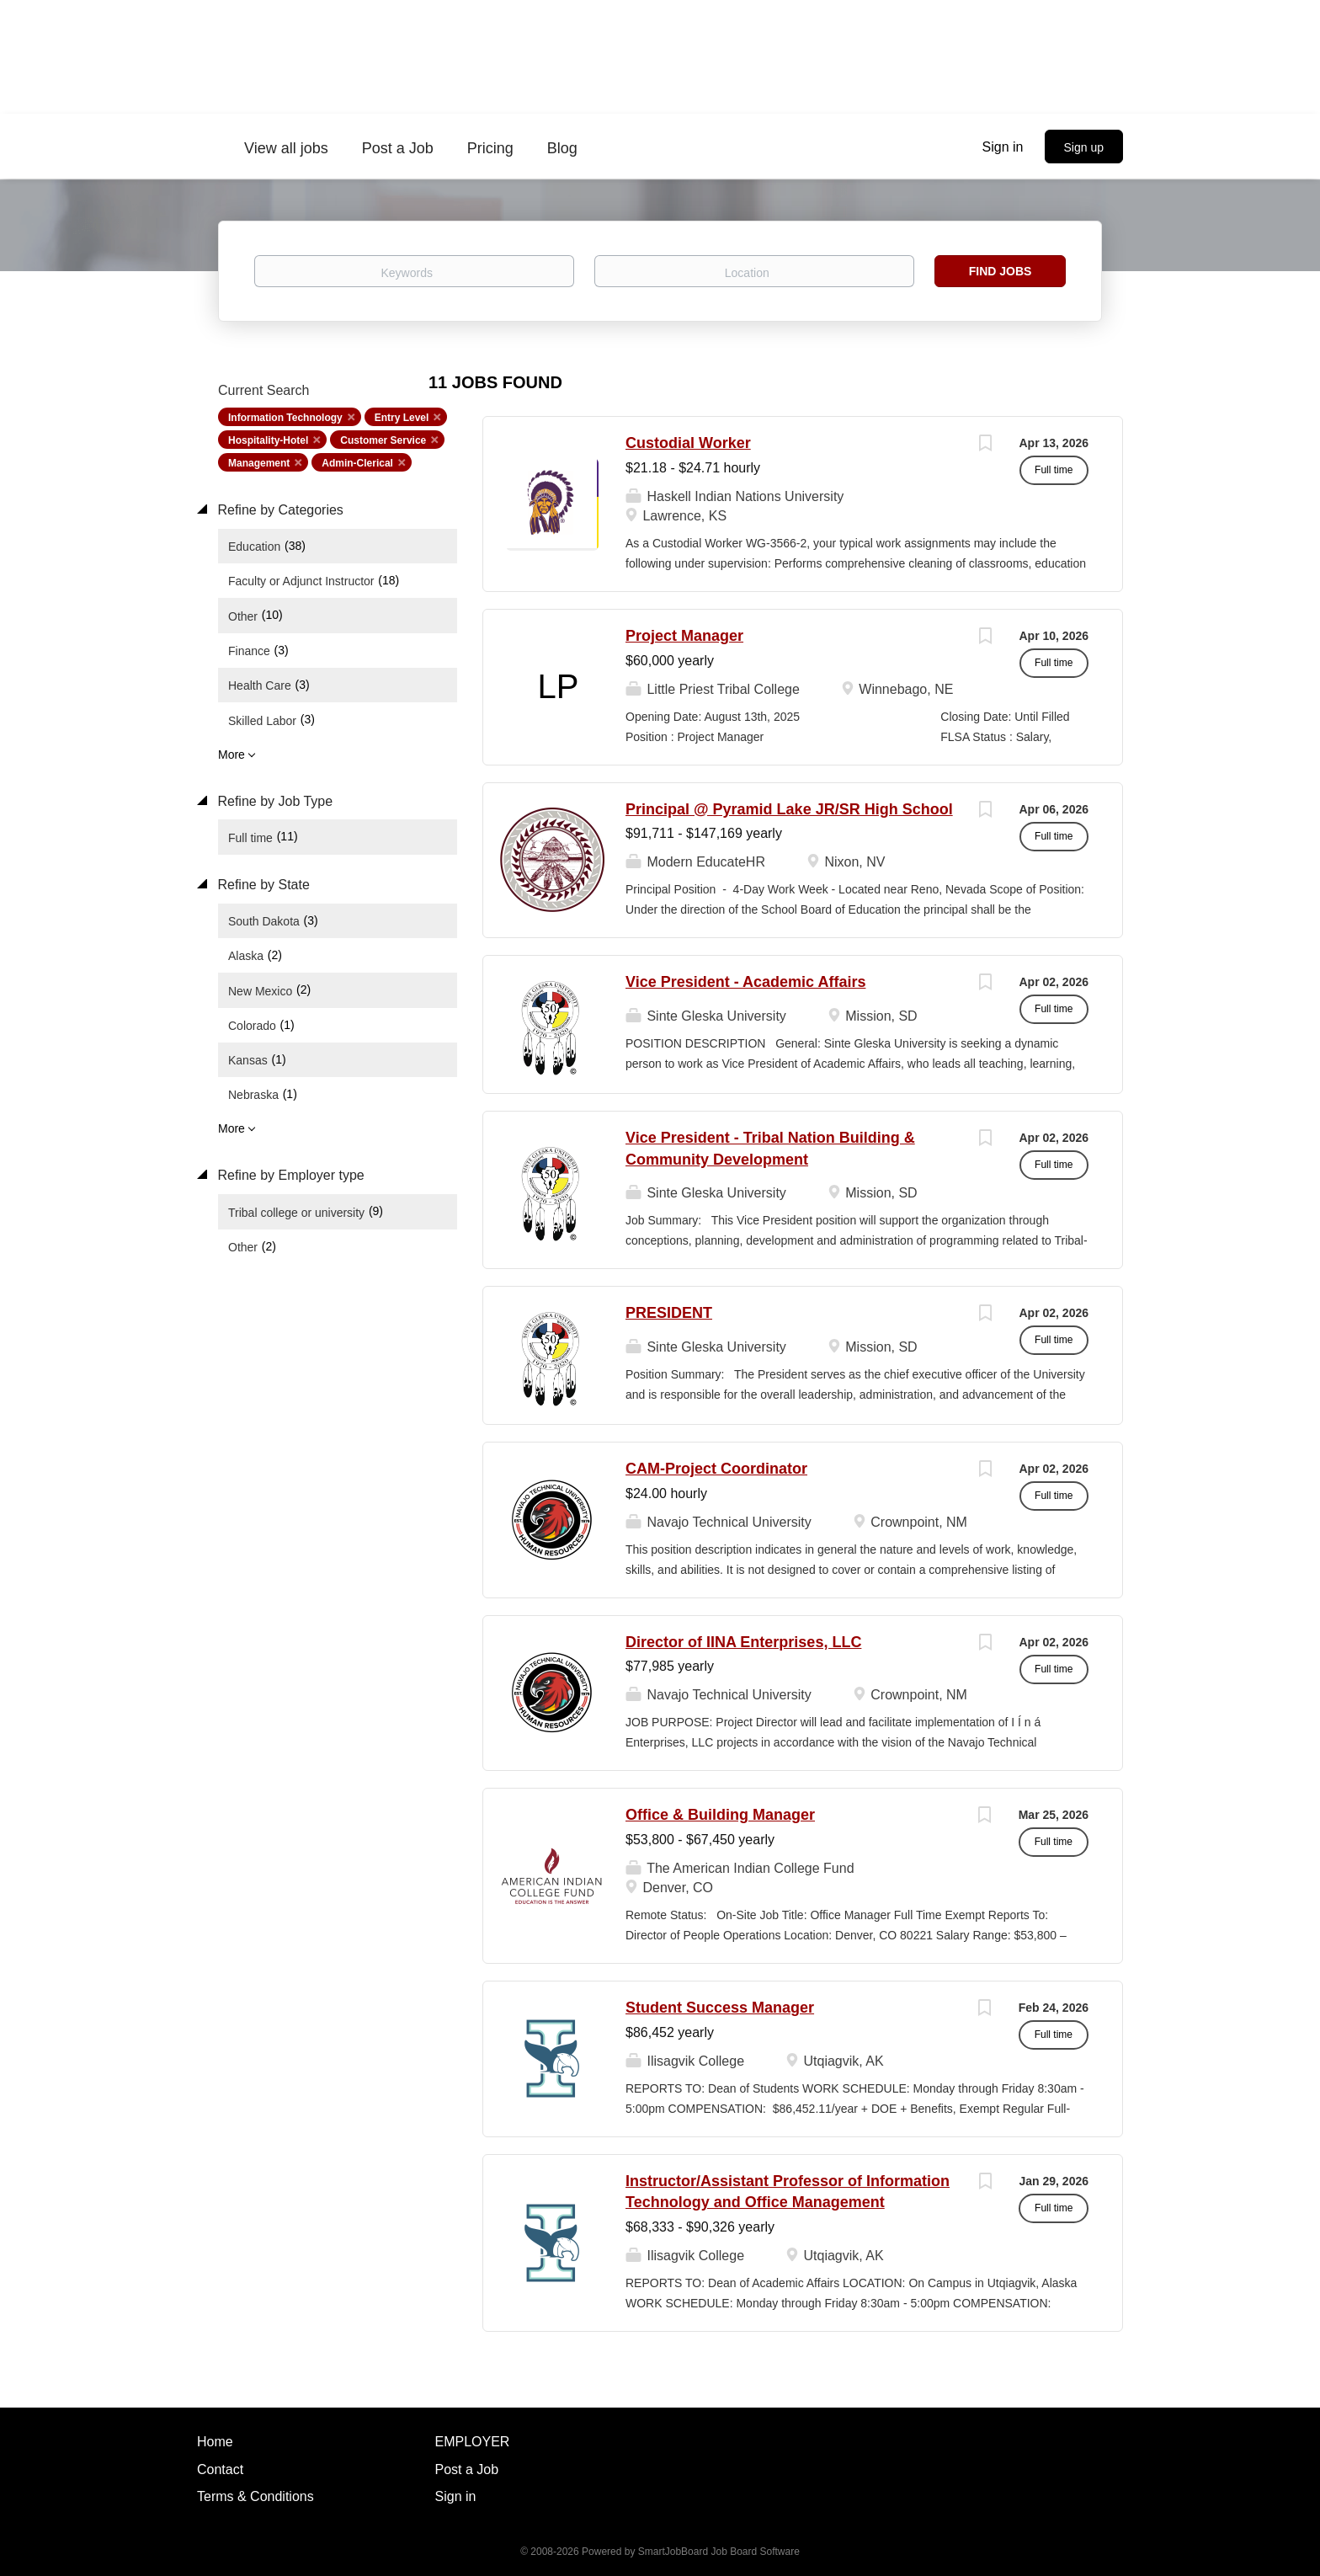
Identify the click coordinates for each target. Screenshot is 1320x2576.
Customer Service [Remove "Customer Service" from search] (383, 440)
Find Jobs (1000, 271)
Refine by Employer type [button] (289, 1175)
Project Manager (684, 635)
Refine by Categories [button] (278, 510)
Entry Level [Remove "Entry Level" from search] (402, 418)
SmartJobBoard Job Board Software (719, 2551)
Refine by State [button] (262, 884)
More (231, 754)
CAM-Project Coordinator (716, 1468)
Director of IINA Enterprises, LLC (743, 1642)
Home (215, 2442)
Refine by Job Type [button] (273, 801)
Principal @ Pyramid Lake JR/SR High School (789, 809)
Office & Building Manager (720, 1814)
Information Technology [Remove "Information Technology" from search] (285, 418)
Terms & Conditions (255, 2496)
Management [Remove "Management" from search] (259, 463)
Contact (220, 2469)
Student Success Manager (719, 2007)
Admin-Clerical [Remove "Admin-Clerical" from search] (357, 463)
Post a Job (467, 2469)
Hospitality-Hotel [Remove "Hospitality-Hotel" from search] (268, 440)
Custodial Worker (688, 443)
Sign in (1003, 147)
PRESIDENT (668, 1312)
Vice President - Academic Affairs (745, 981)
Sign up (1084, 147)
